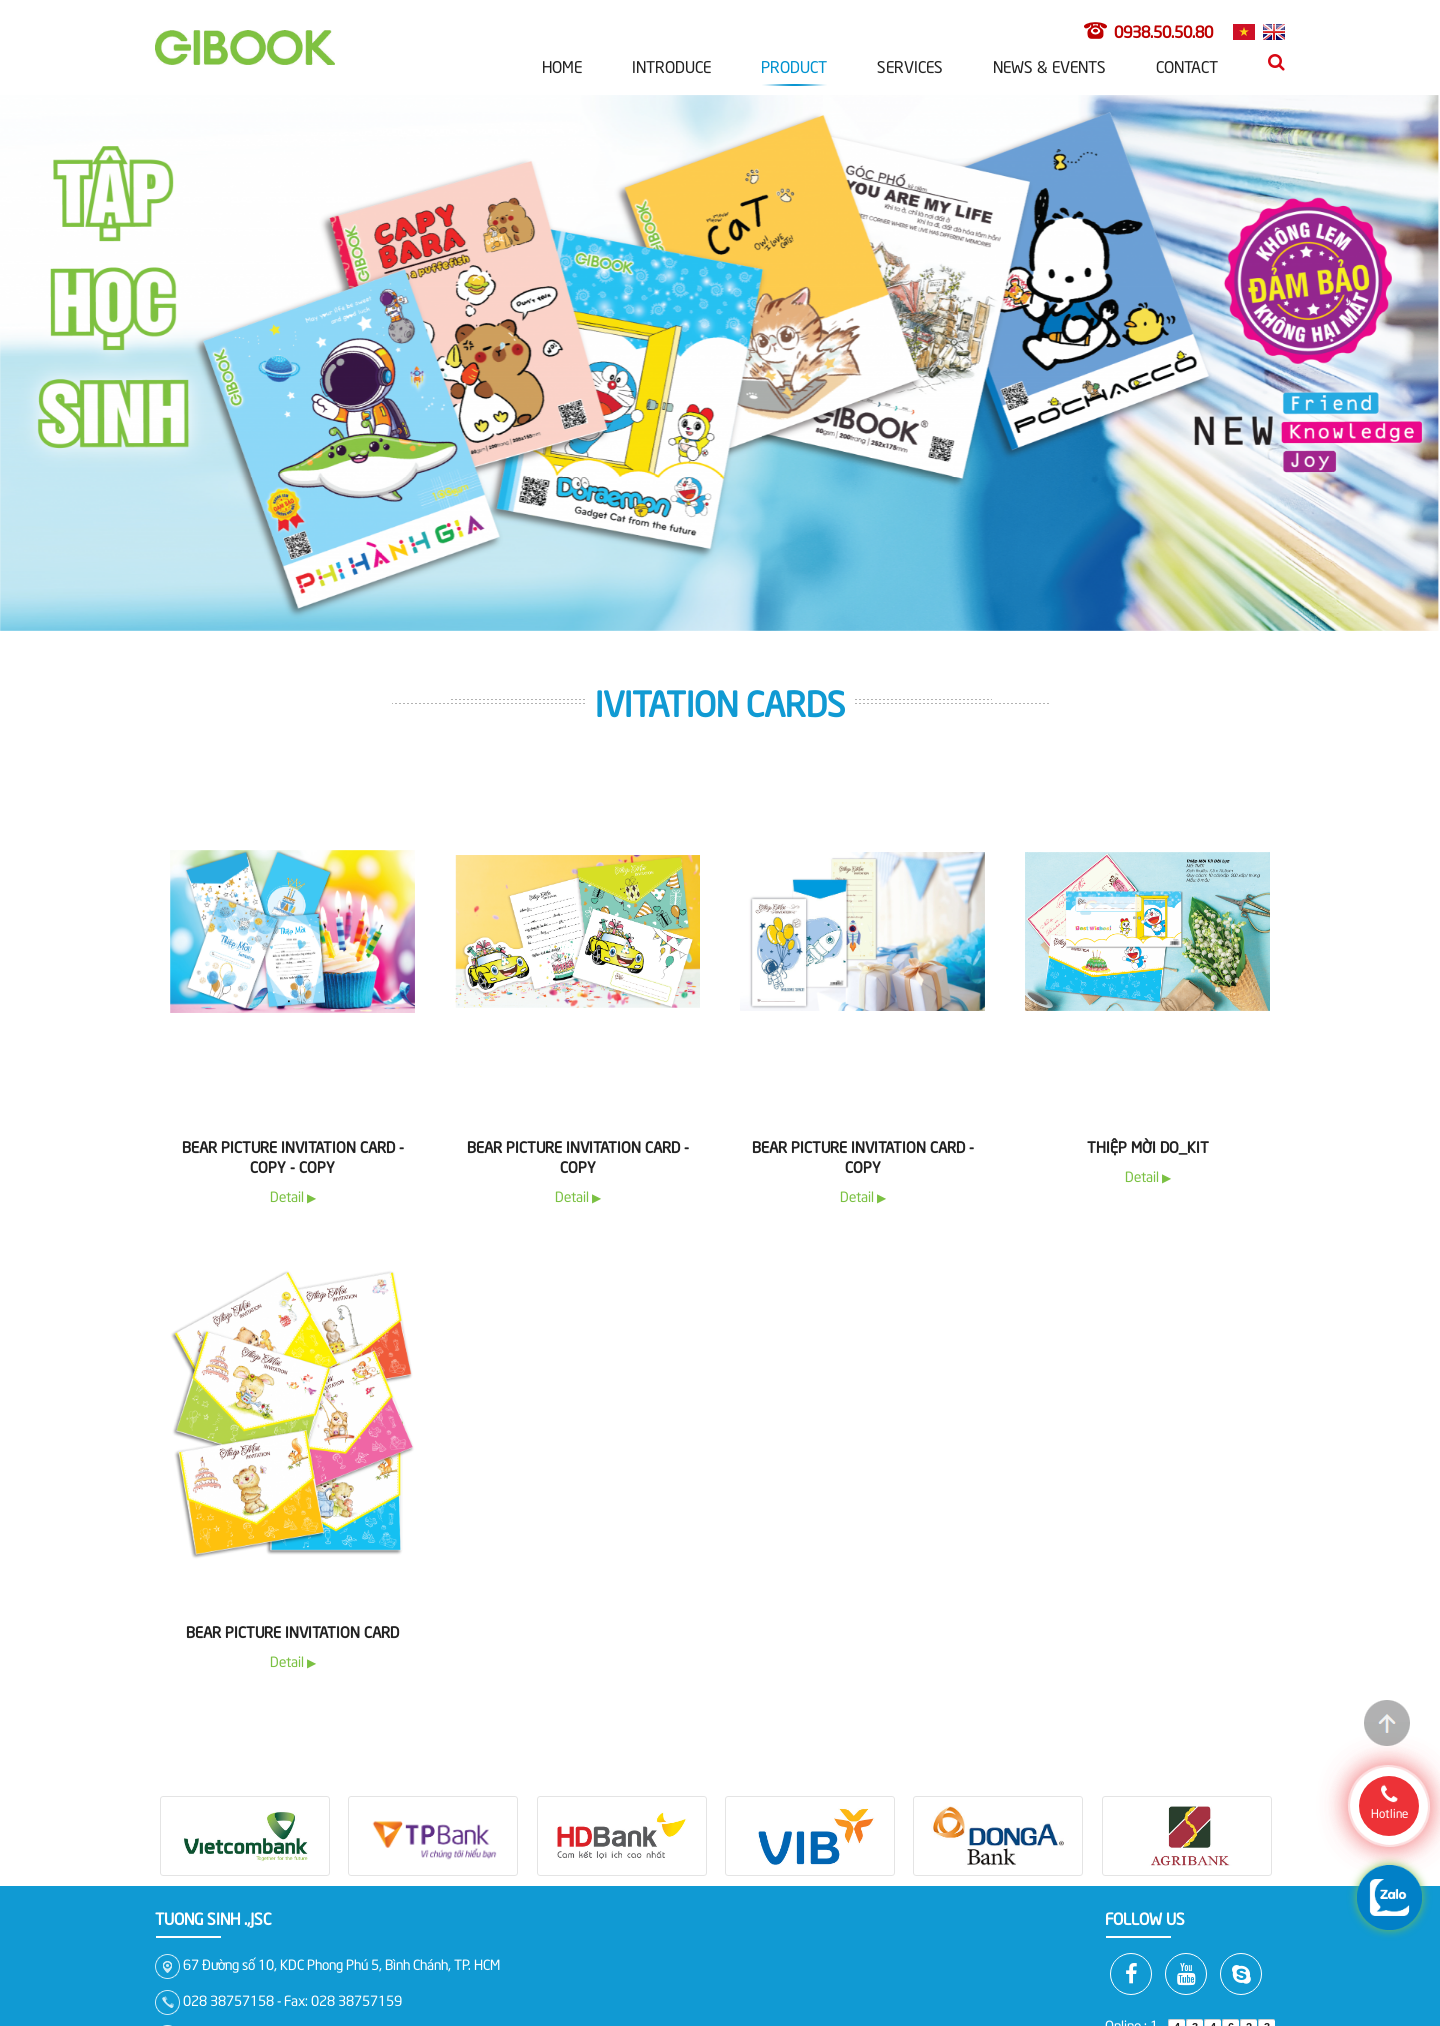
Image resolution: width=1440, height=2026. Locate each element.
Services (910, 65)
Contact (1187, 65)
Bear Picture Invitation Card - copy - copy (293, 1156)
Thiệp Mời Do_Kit (1148, 1146)
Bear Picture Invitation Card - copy (578, 1156)
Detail (293, 1195)
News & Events (1049, 65)
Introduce (671, 65)
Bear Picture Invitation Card (292, 1631)
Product (794, 65)
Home (562, 65)
